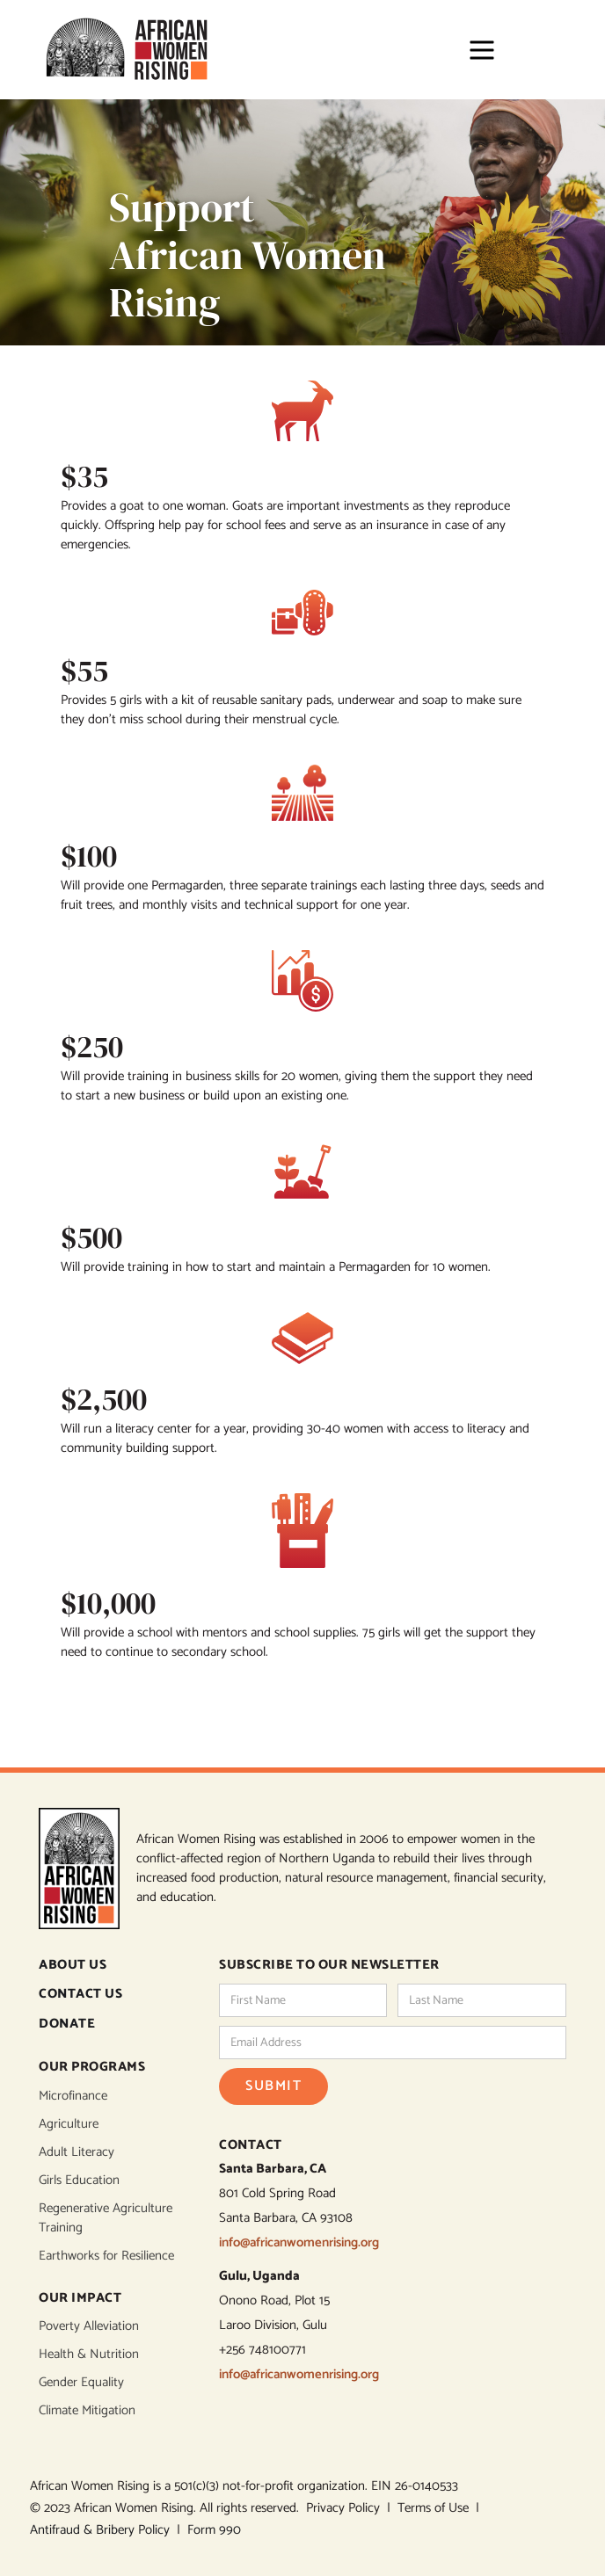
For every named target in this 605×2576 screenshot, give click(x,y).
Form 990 (214, 2530)
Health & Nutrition (89, 2354)
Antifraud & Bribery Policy (103, 2530)
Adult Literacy (76, 2152)
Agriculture (68, 2124)
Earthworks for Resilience (106, 2256)
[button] (473, 50)
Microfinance (73, 2096)
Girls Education (79, 2180)
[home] (126, 50)
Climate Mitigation (87, 2410)
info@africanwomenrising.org (299, 2242)
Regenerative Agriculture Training (105, 2218)
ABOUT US (72, 1966)
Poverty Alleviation (89, 2326)
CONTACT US (80, 1995)
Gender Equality (81, 2382)
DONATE (67, 2024)
